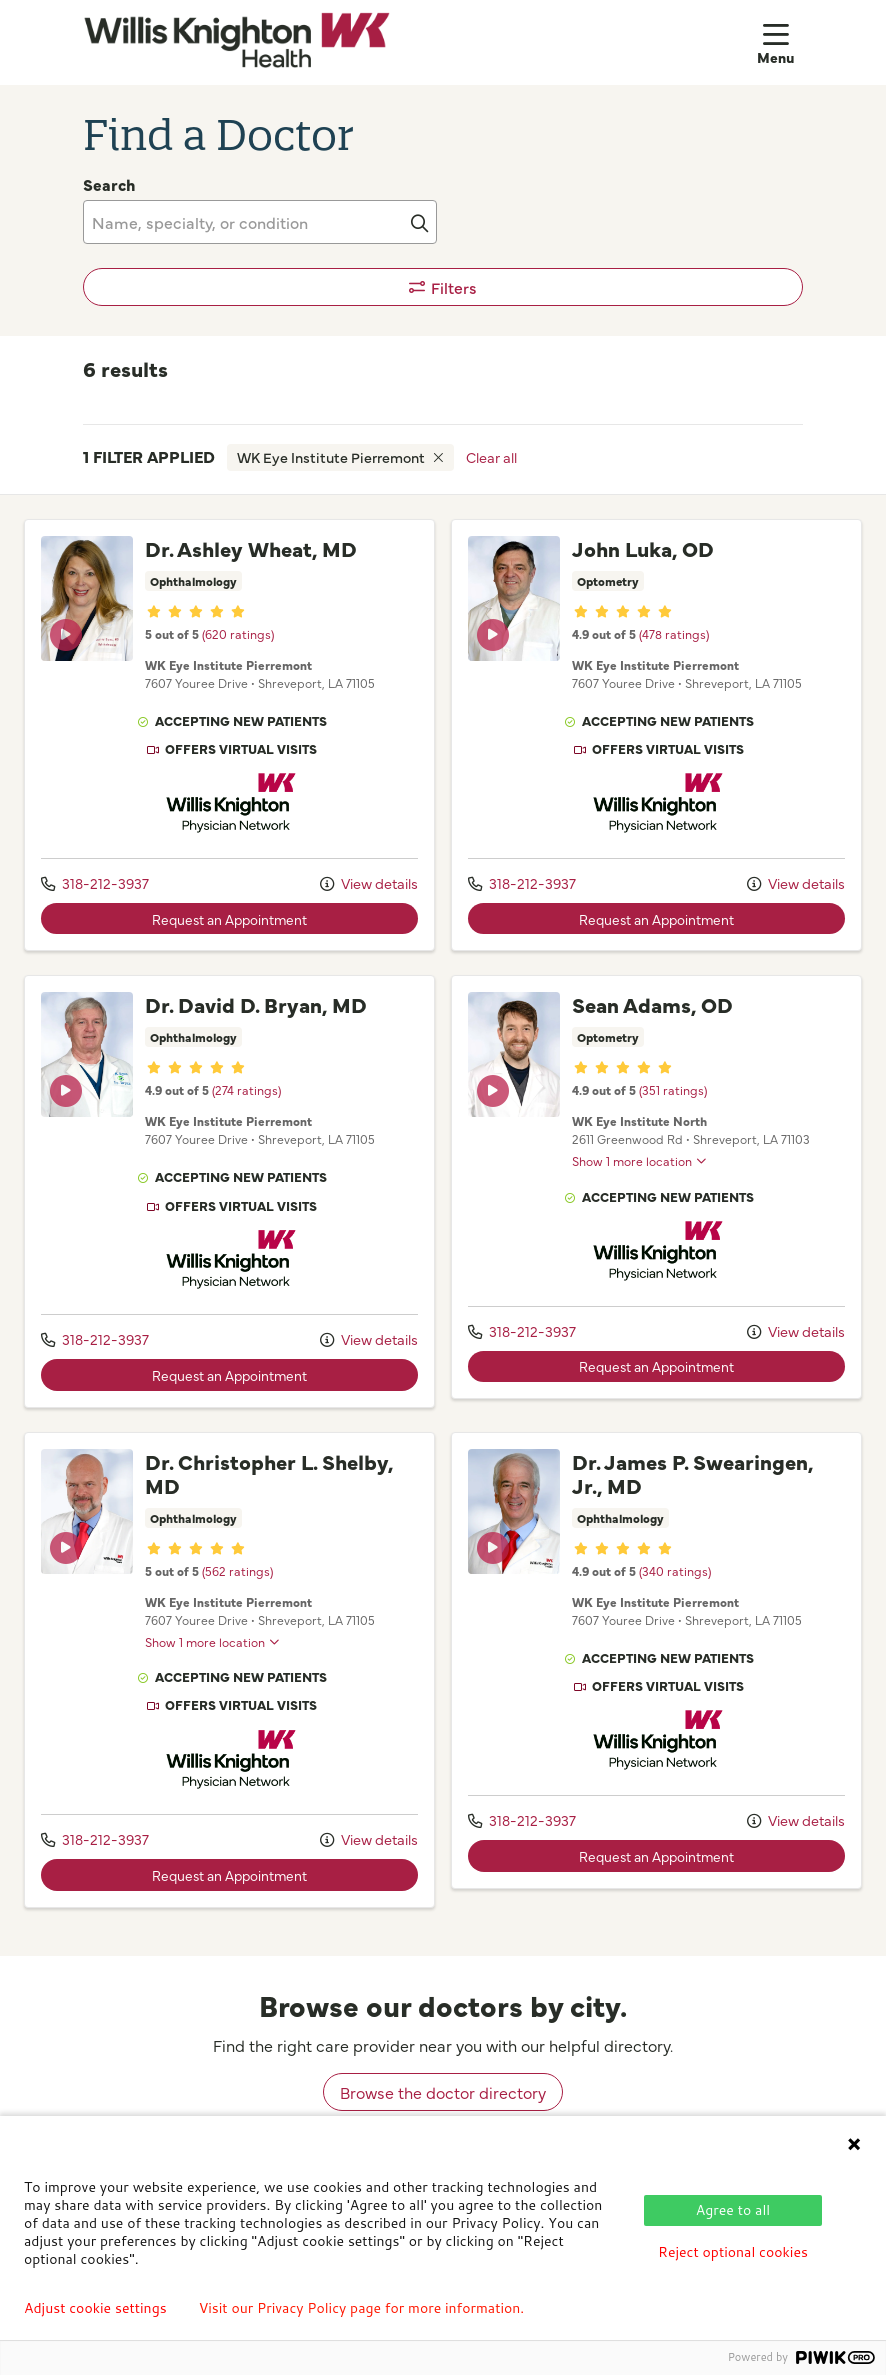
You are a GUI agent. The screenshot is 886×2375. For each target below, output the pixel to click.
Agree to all (733, 2210)
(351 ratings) (673, 1089)
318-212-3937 (95, 883)
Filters (443, 287)
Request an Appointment (229, 919)
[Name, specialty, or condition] (260, 222)
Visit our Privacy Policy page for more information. (362, 2308)
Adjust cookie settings (95, 2308)
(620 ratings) (238, 633)
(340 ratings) (675, 1570)
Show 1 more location (632, 1160)
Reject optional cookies (733, 2252)
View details (369, 883)
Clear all (491, 457)
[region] (443, 1225)
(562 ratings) (237, 1570)
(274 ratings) (246, 1089)
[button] (780, 42)
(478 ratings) (674, 633)
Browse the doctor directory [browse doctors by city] (443, 2092)
